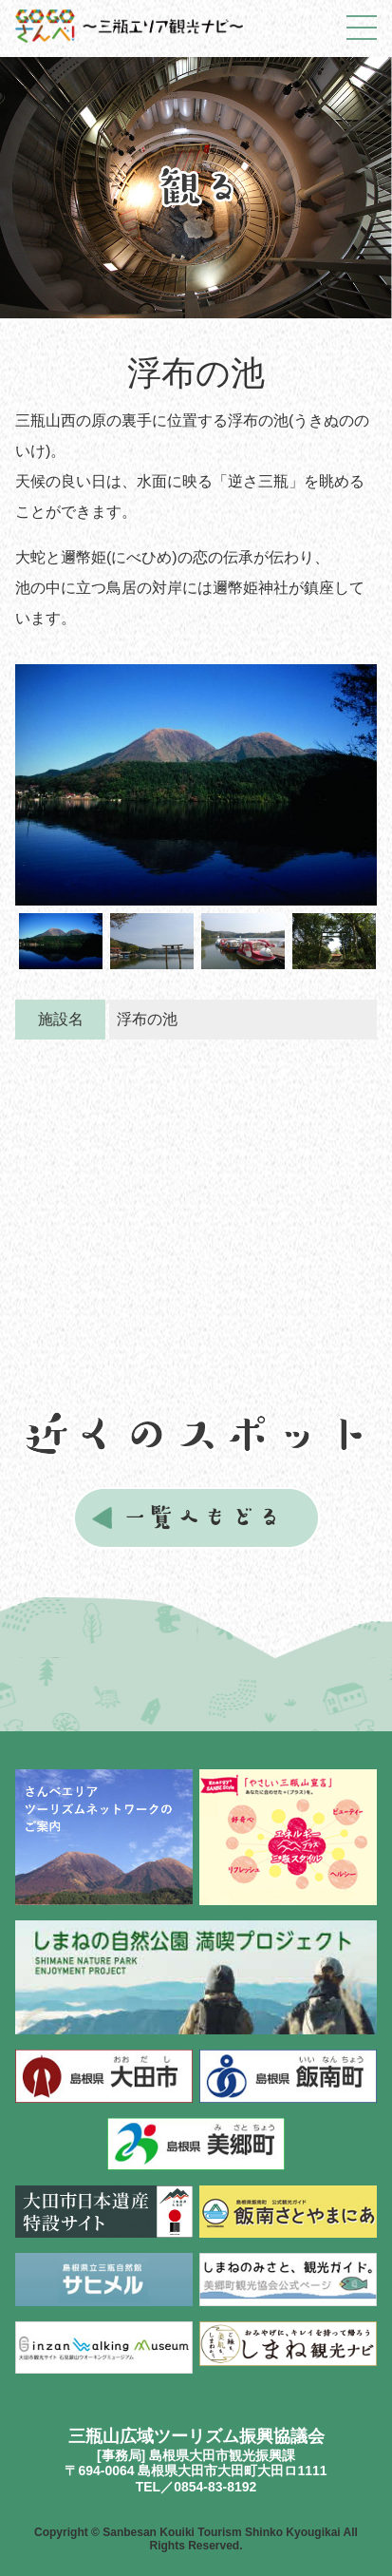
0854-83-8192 (215, 2486)
